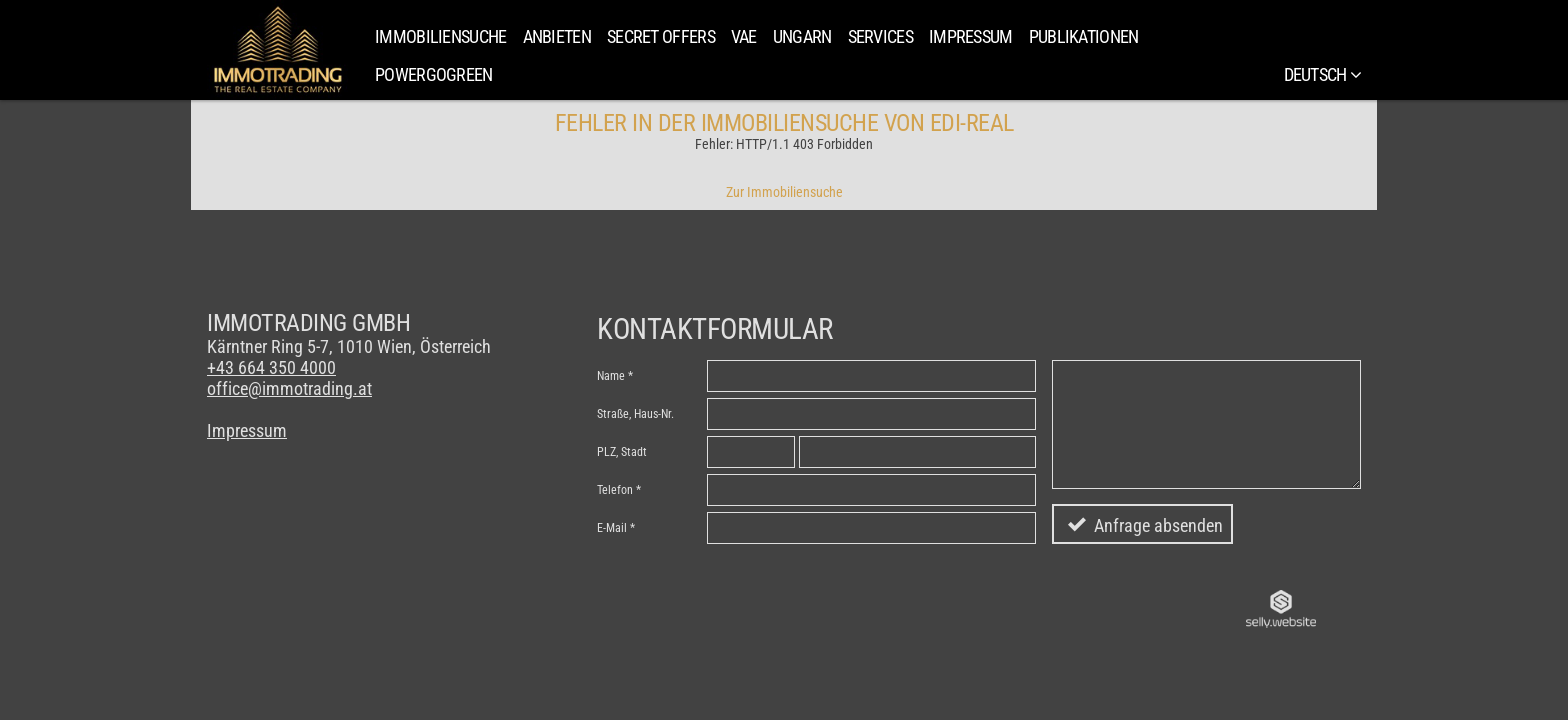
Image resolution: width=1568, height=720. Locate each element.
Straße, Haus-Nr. (635, 414)
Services (880, 36)
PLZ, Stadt (622, 452)
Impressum (971, 36)
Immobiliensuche (441, 36)
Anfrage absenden (1158, 525)
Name (611, 376)
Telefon (615, 490)
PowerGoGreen (434, 74)
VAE (744, 36)
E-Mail (612, 528)
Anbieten (557, 36)
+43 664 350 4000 (271, 367)
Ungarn (802, 36)
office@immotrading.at (289, 388)
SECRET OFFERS (661, 36)
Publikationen (1084, 36)
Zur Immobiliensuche (784, 192)
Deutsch (1322, 74)
